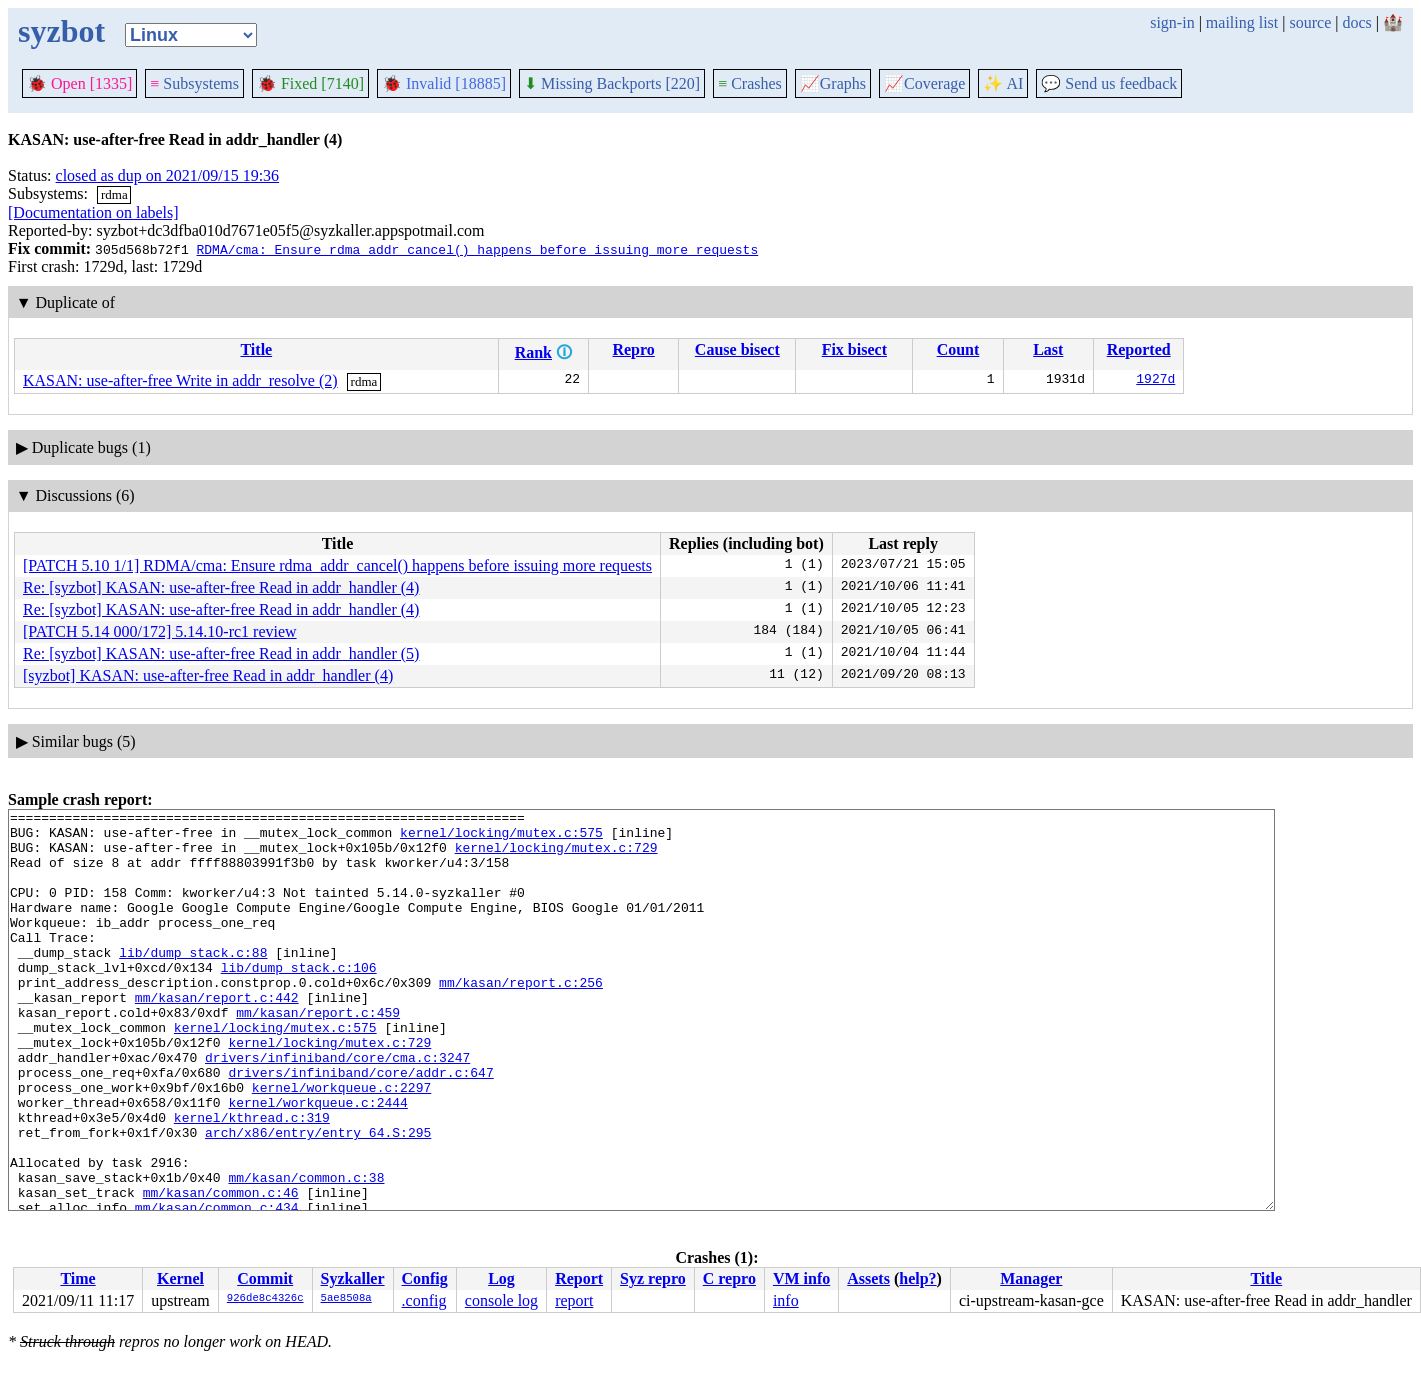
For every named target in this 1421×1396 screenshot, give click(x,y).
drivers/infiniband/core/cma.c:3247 (337, 1108)
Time (77, 1278)
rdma (114, 194)
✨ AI (1003, 83)
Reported (1139, 349)
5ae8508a (346, 1299)
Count (958, 349)
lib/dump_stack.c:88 (193, 982)
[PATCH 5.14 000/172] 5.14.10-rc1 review (160, 631)
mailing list (1242, 22)
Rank (533, 352)
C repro (729, 1278)
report (574, 1300)
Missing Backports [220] (612, 83)
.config (424, 1300)
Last (1048, 349)
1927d (1155, 381)
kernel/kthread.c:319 (252, 1180)
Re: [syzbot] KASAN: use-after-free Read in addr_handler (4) (221, 587)
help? (917, 1278)
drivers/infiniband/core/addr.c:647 (360, 1126)
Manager (1031, 1278)
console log (501, 1300)
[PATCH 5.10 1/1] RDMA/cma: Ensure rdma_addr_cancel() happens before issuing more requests (337, 565)
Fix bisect (854, 349)
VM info (801, 1278)
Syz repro (653, 1278)
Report (579, 1278)
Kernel (180, 1278)
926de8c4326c (265, 1299)
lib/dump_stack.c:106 (299, 1000)
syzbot (61, 31)
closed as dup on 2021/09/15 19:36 (168, 175)
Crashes (750, 83)
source (1311, 22)
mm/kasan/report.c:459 (318, 1054)
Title (256, 349)
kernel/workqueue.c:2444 (317, 1162)
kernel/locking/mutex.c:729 (556, 856)
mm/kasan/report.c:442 (217, 1036)
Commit (265, 1278)
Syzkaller (353, 1278)
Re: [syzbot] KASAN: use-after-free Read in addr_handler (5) (221, 653)
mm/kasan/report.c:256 (521, 1018)
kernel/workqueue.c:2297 (341, 1144)
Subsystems (194, 83)
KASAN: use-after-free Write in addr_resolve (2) (180, 380)
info (786, 1300)
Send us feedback (1109, 83)
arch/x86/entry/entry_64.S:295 (318, 1198)
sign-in (1172, 22)
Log (501, 1278)
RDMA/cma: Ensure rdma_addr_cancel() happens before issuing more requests (477, 249)
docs (1356, 22)
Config (425, 1278)
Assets (868, 1278)
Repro (633, 349)
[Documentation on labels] (93, 212)
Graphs (833, 83)
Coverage (924, 83)
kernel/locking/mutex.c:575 (501, 838)
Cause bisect (737, 349)
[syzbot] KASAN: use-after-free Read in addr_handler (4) (208, 675)
